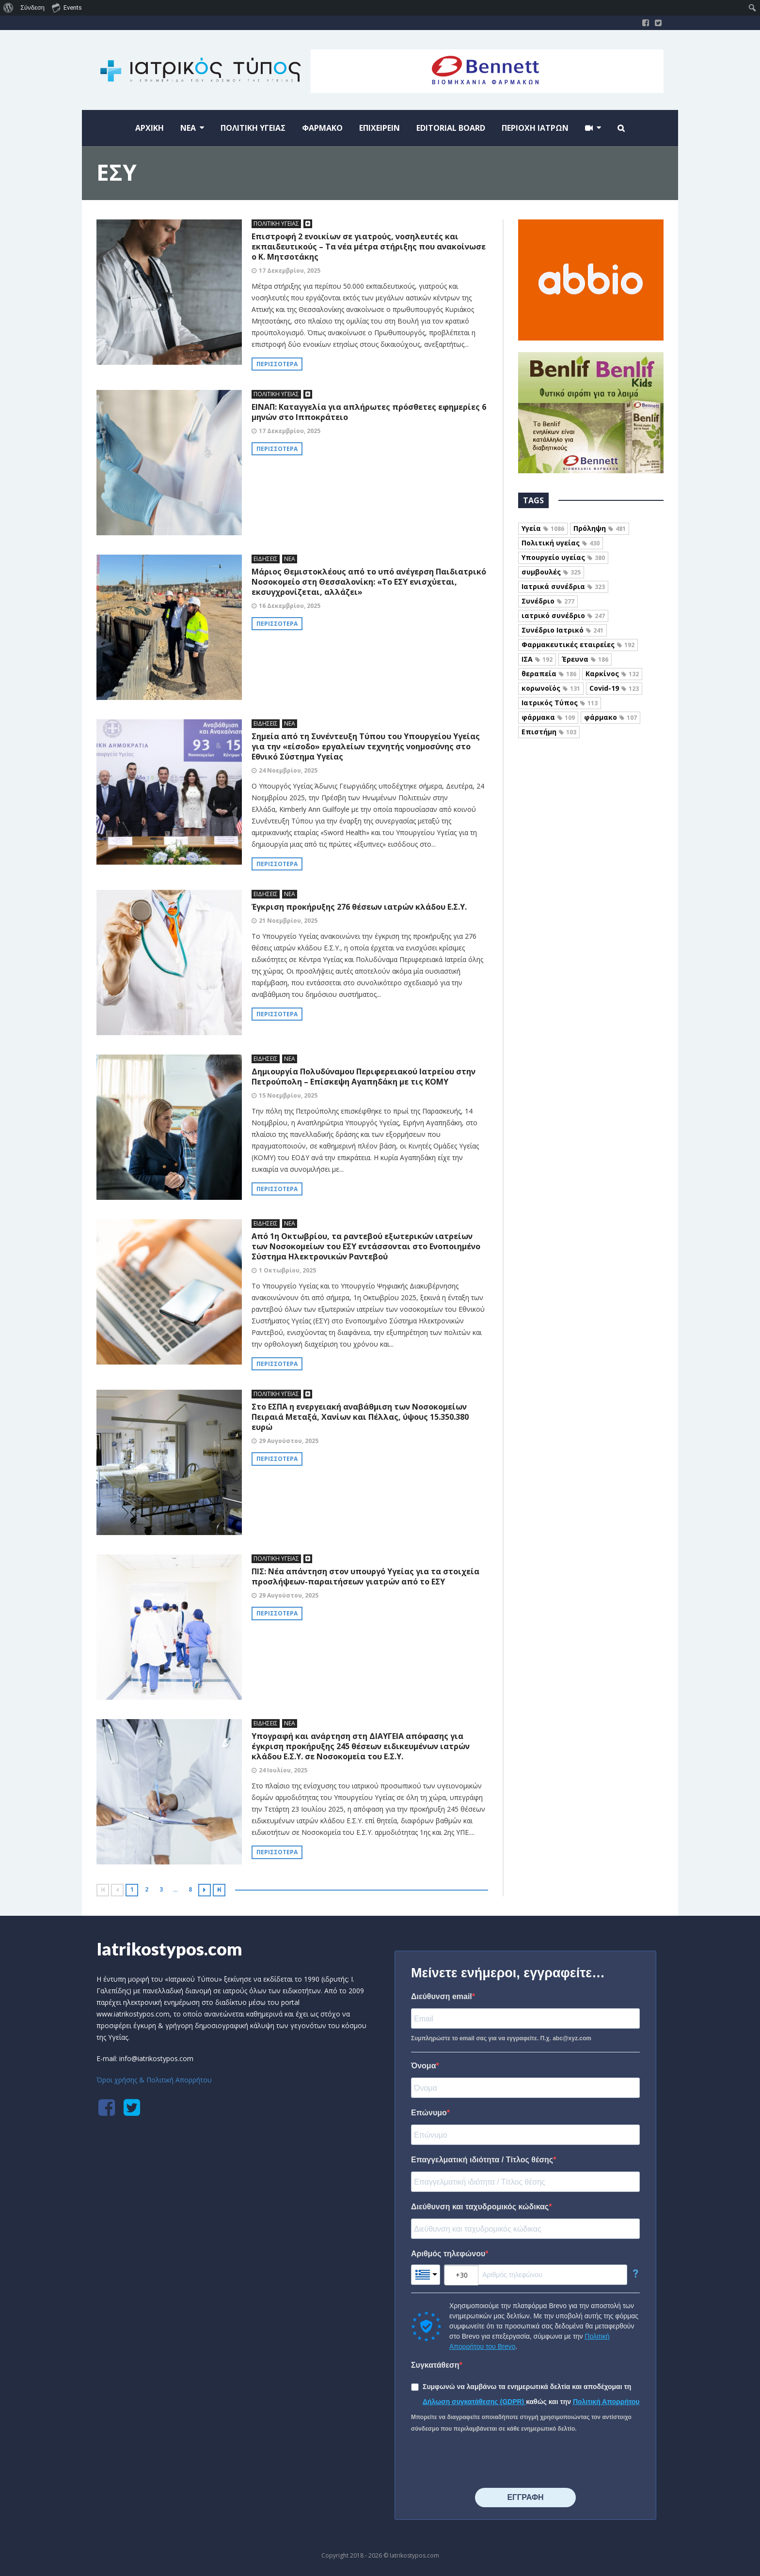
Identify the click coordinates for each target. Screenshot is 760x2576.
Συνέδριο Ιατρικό (562, 630)
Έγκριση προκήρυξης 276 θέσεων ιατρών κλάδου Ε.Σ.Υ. (359, 906)
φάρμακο (610, 717)
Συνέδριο (548, 600)
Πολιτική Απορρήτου (606, 2401)
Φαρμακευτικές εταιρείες (578, 644)
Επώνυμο (429, 2113)
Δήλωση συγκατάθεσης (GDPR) (474, 2401)
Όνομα (423, 2066)
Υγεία (543, 528)
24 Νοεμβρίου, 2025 (288, 770)
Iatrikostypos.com (169, 1948)
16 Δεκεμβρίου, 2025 (289, 606)
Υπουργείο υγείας (563, 557)
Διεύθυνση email (441, 1996)
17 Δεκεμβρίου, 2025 (289, 270)
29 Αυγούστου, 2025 (288, 1441)
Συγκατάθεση (435, 2365)
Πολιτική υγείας (561, 542)
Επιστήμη (549, 731)
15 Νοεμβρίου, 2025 (288, 1095)
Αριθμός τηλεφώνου (448, 2254)
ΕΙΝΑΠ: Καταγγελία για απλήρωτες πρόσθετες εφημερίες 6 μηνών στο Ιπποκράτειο (369, 412)
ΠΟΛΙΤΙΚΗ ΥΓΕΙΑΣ (276, 223)
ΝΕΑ (289, 559)
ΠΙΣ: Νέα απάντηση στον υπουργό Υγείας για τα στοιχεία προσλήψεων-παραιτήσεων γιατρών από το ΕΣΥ (365, 1576)
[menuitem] (8, 8)
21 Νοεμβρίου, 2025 (288, 920)
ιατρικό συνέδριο (563, 615)
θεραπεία (549, 673)
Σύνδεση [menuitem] (32, 7)
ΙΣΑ (537, 659)
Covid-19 (614, 688)
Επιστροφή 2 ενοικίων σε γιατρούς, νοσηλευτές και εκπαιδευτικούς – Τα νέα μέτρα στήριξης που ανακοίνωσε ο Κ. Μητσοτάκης (369, 246)
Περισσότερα (277, 364)
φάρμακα (548, 717)
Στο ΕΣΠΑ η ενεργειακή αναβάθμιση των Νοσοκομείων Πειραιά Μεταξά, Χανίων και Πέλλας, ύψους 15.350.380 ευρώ (360, 1416)
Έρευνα (585, 659)
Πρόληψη (599, 528)
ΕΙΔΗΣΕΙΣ (265, 559)
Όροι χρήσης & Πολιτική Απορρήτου (154, 2079)
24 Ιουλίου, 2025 (283, 1770)
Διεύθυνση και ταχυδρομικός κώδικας (480, 2207)
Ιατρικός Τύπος (560, 702)
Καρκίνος (612, 673)
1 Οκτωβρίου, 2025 (287, 1270)
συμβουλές (551, 571)
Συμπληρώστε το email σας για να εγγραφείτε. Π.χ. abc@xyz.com (501, 2038)
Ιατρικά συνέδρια (563, 586)
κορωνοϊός (551, 688)
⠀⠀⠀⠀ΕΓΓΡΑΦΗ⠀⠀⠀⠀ (525, 2497)
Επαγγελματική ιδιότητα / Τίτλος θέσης (482, 2160)
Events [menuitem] (67, 7)
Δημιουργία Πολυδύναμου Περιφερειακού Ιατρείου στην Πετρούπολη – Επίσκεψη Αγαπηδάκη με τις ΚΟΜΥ (363, 1076)
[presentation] (484, 2461)
